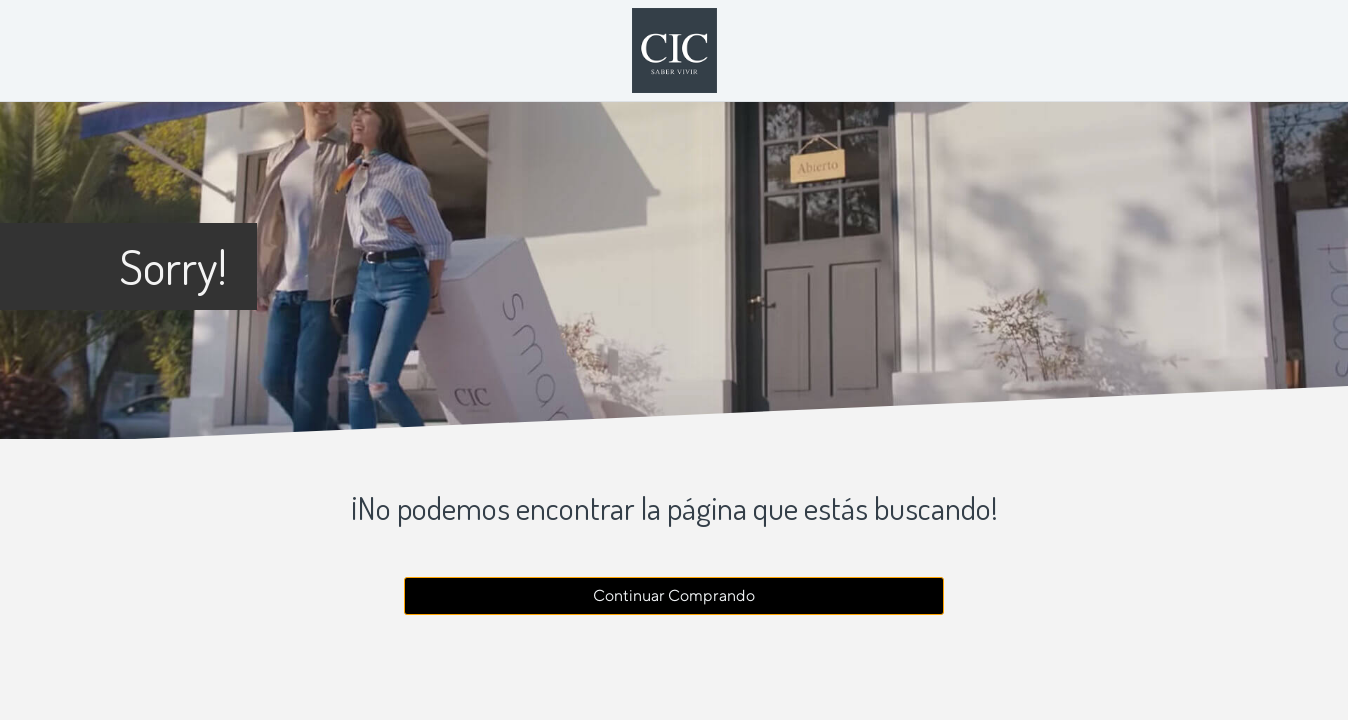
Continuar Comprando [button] (674, 595)
